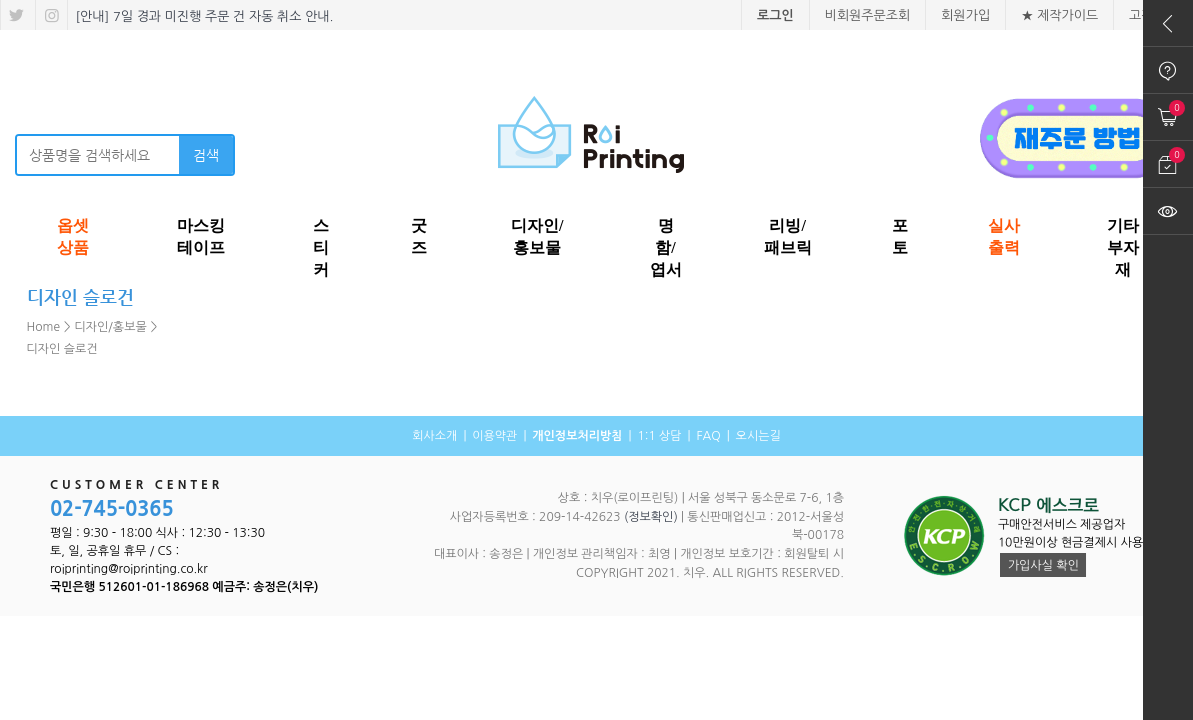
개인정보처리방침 (577, 436)
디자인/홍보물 (111, 327)
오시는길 (758, 436)
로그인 (775, 15)
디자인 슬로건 (62, 349)
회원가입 (965, 15)
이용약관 (494, 436)
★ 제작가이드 (1059, 15)
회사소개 (434, 436)
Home (43, 327)
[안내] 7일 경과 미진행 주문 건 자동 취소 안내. (203, 16)
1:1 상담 (659, 436)
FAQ (708, 436)
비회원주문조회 (868, 15)
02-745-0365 (112, 509)
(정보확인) (651, 517)
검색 (206, 155)
